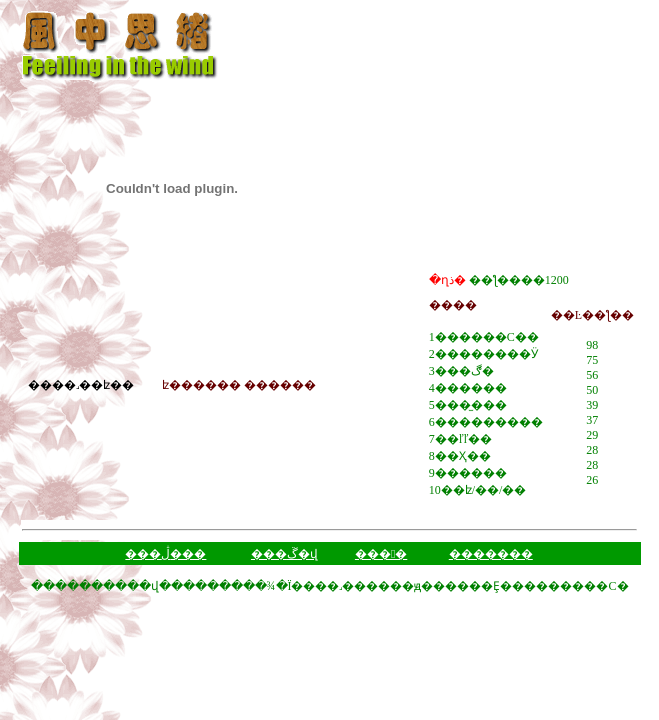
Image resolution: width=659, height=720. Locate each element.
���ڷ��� (165, 554)
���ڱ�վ (284, 554)
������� (491, 554)
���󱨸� (381, 554)
